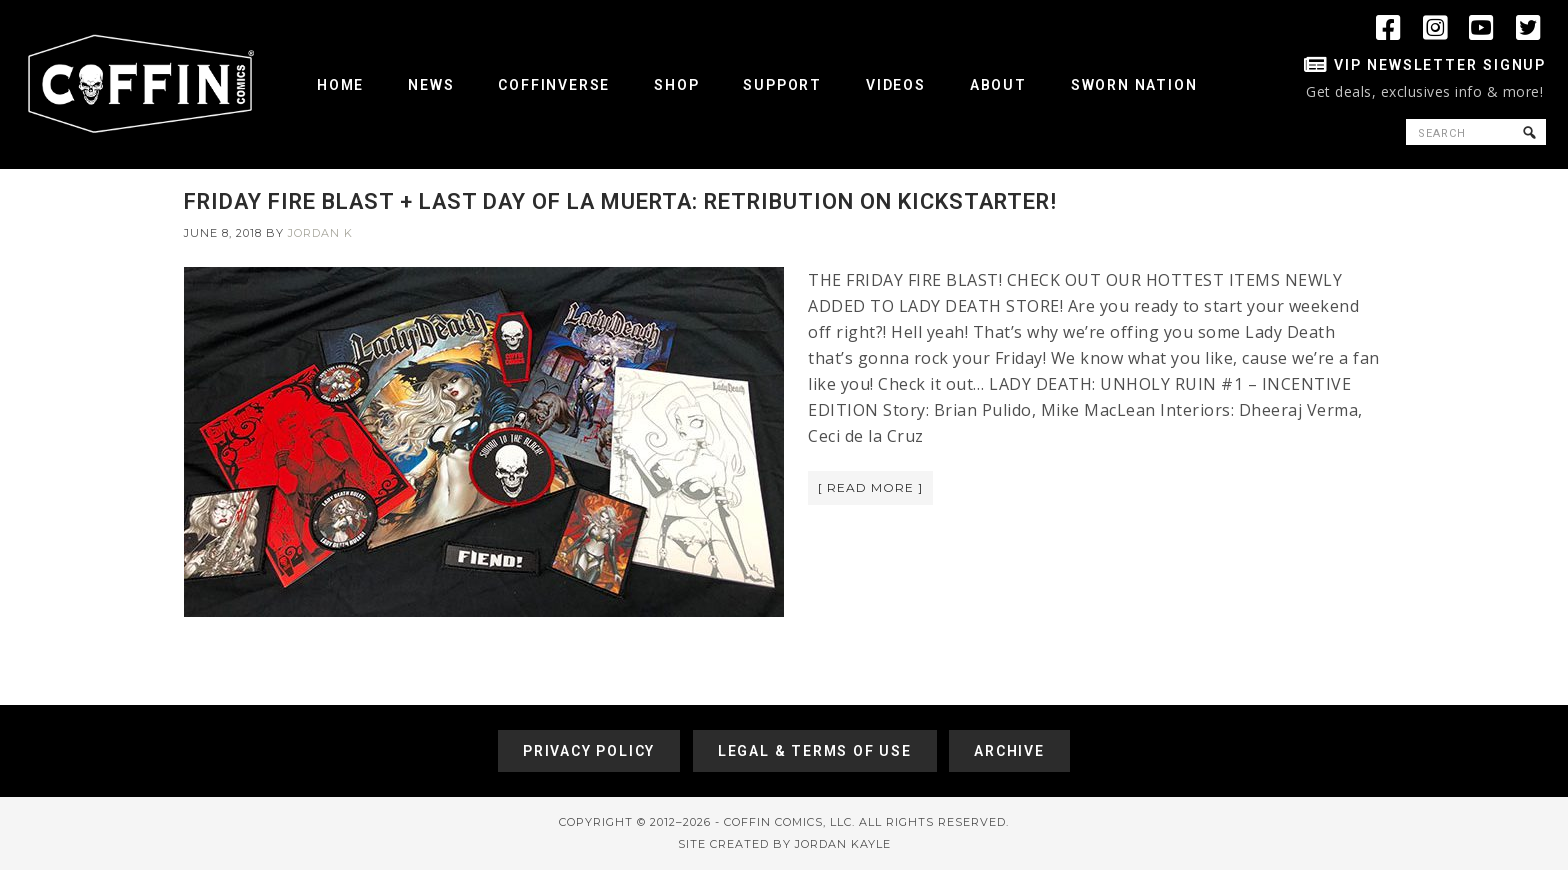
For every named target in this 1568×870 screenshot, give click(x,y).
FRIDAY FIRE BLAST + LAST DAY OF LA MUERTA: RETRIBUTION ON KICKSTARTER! (620, 201)
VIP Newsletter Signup (1440, 65)
